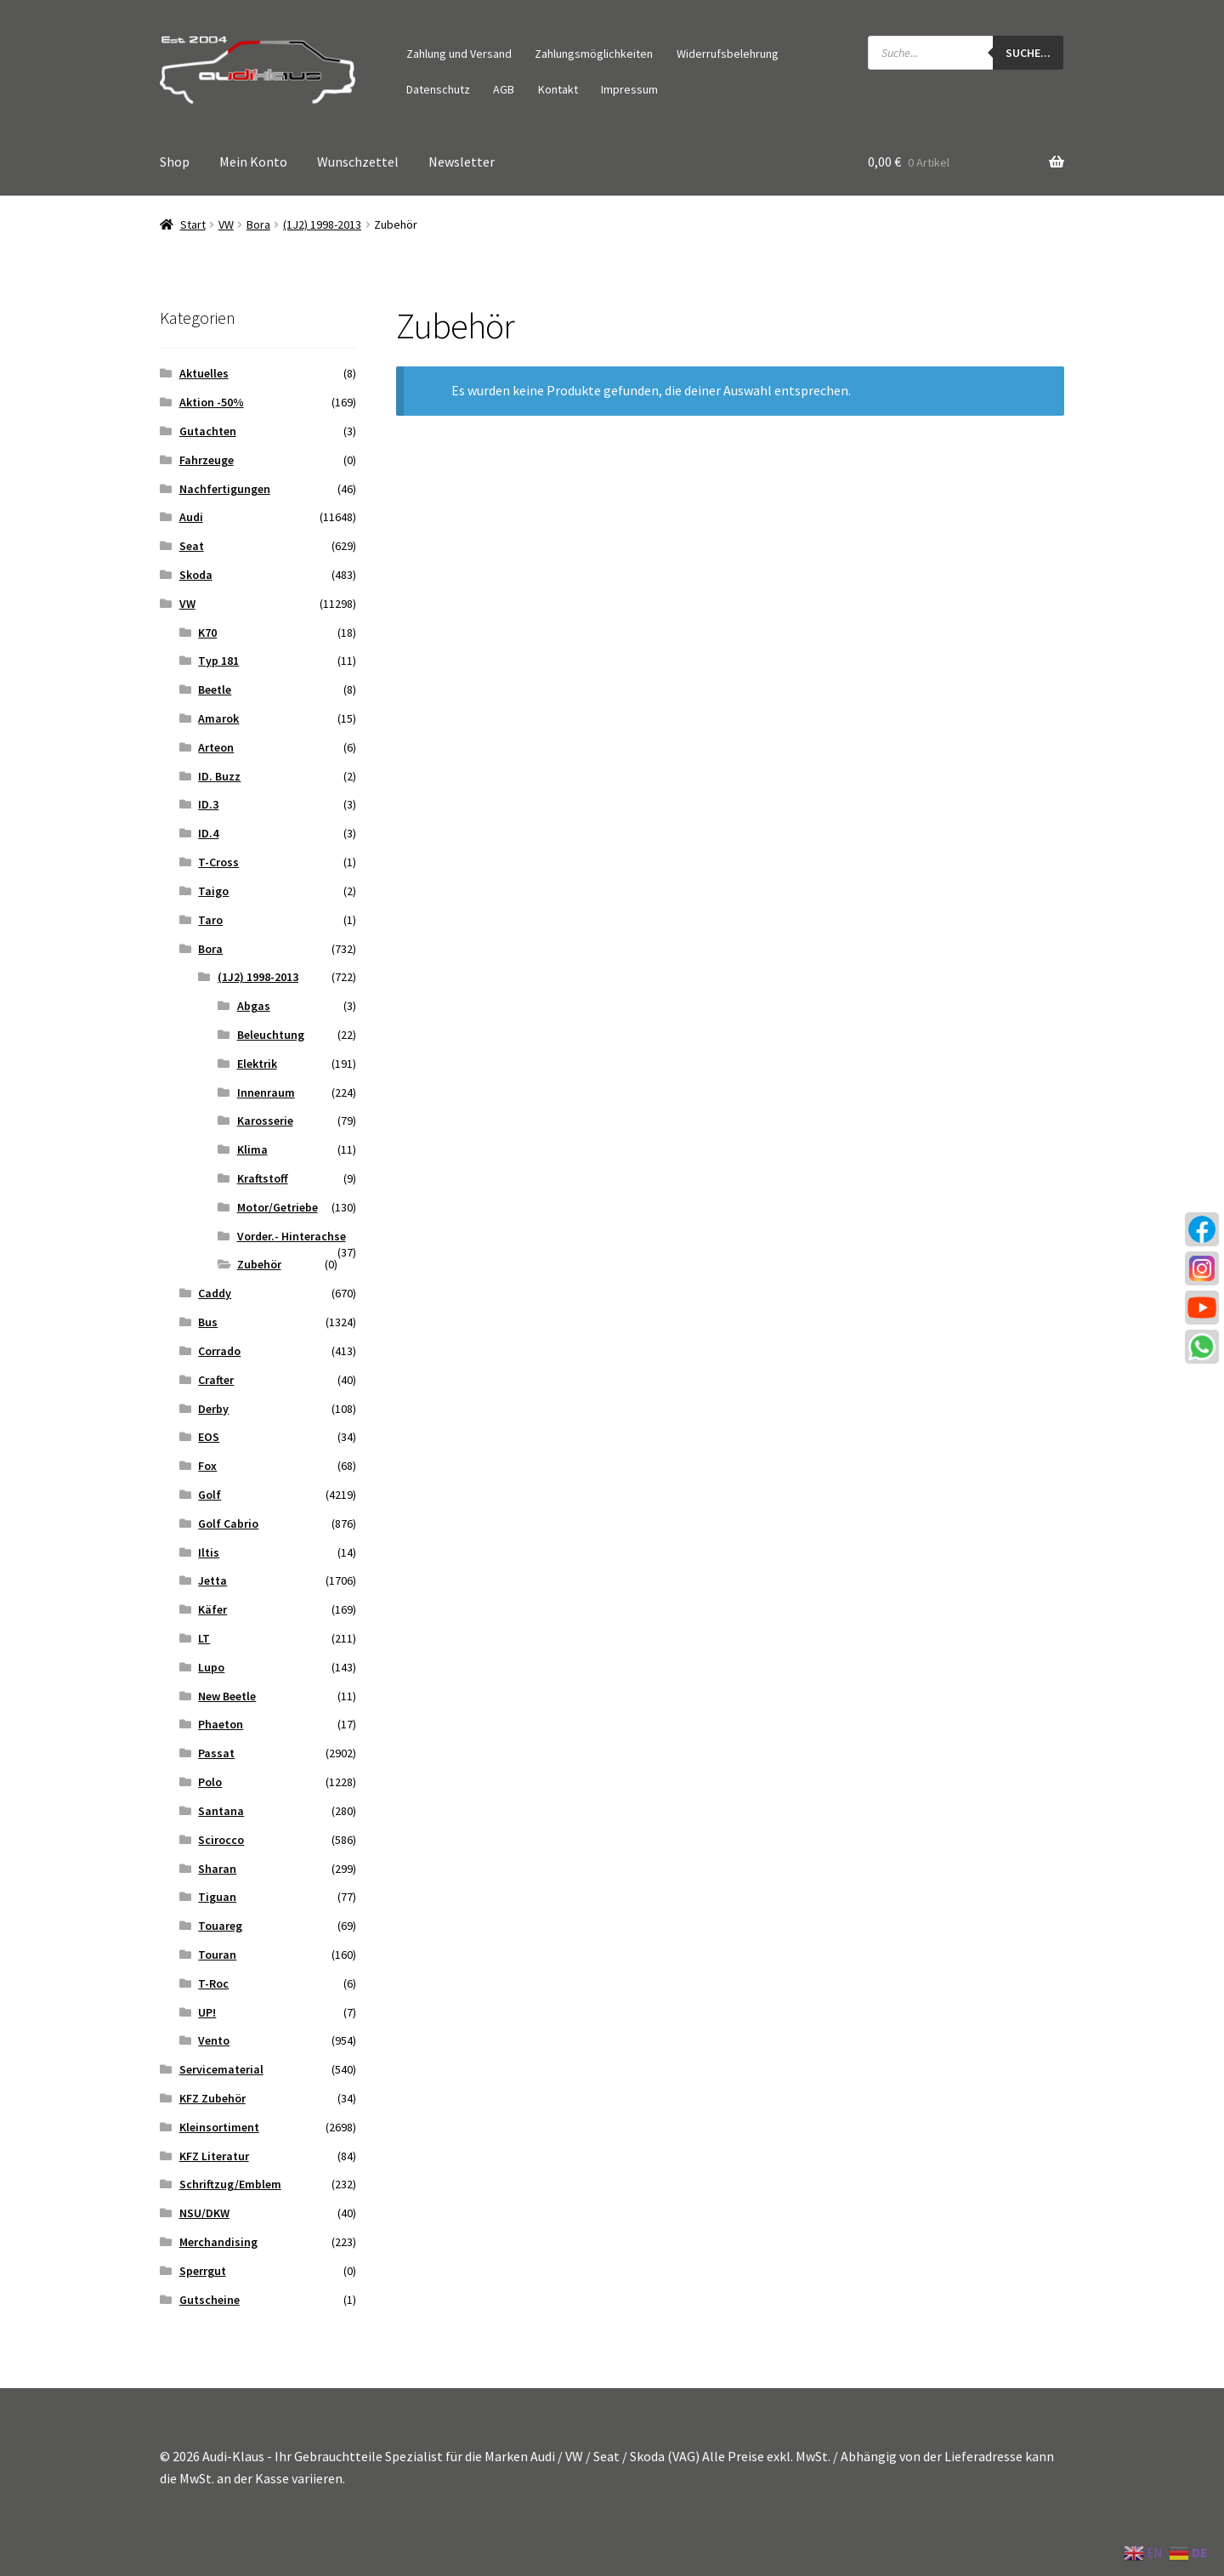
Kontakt (558, 89)
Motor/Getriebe (277, 1207)
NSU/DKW (204, 2213)
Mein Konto (253, 161)
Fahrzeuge (206, 460)
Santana (221, 1811)
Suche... (1028, 52)
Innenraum (266, 1092)
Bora (258, 224)
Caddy (214, 1293)
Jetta (212, 1580)
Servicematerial (221, 2069)
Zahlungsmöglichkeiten (594, 53)
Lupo (211, 1667)
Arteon (216, 747)
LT (204, 1638)
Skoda (195, 574)
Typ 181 (218, 660)
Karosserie (265, 1120)
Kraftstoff (262, 1178)
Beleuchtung (270, 1034)
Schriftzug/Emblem (230, 2184)
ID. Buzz (219, 776)
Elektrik (257, 1063)
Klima (252, 1149)
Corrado (219, 1351)
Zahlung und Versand (459, 53)
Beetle (214, 689)
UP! (207, 2012)
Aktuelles (204, 373)
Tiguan (217, 1896)
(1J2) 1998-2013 (322, 224)
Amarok (218, 718)
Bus (208, 1322)
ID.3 (208, 804)
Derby (213, 1408)
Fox (207, 1465)
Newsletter (461, 161)
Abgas (253, 1005)
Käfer (212, 1609)
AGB (503, 89)
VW (226, 224)
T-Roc (213, 1983)
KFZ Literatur (214, 2156)
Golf (209, 1494)
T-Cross (218, 862)
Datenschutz (438, 89)
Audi (191, 517)
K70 (207, 632)
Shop (175, 161)
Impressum (629, 89)
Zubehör (259, 1264)
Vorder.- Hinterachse (291, 1236)
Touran (217, 1954)
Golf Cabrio (228, 1523)
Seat (191, 545)
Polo (210, 1782)
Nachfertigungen (224, 488)
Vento (214, 2040)
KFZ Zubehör (212, 2098)
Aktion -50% (211, 402)
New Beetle (227, 1696)
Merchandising (218, 2242)
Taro (210, 920)
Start (193, 224)
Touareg (220, 1925)
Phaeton (220, 1724)
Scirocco (221, 1839)
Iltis (208, 1552)
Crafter (216, 1379)
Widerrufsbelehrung (728, 53)
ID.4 (208, 833)
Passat (216, 1753)
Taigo (213, 891)
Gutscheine (209, 2299)
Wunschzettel (358, 161)
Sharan (217, 1868)
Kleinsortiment (219, 2127)
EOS (208, 1436)
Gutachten (207, 431)
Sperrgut (202, 2270)
